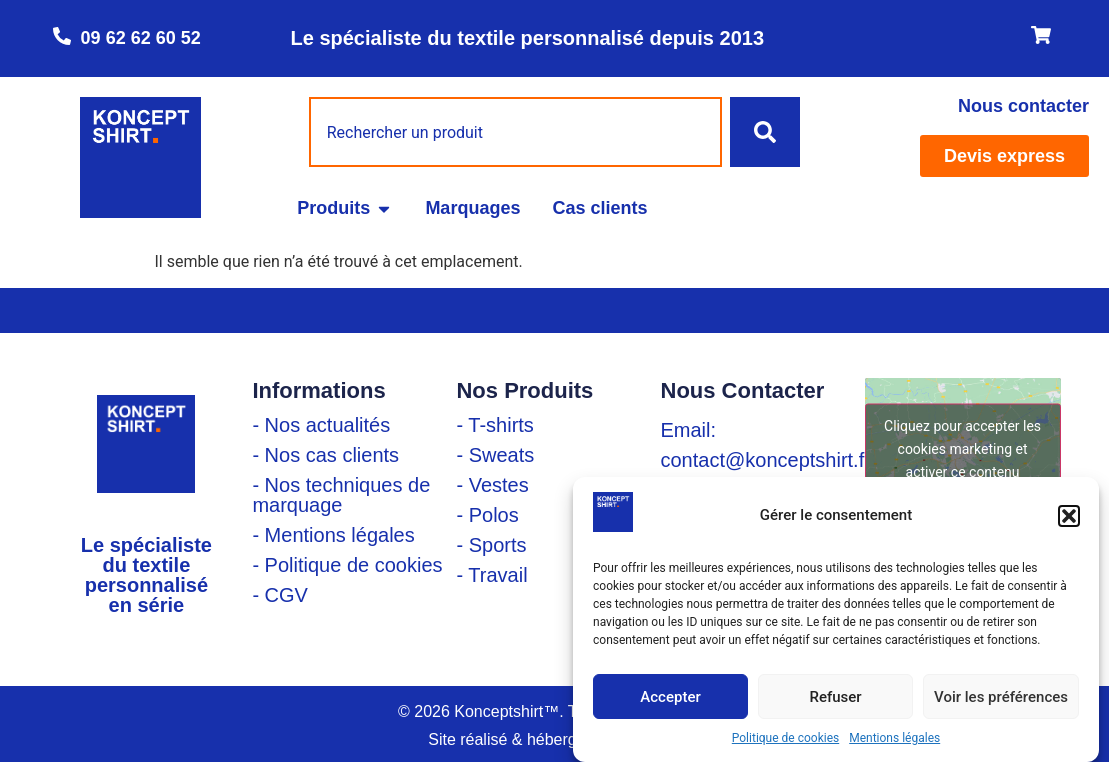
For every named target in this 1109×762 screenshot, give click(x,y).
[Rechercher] (765, 132)
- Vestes (492, 485)
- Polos (487, 515)
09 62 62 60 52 (141, 38)
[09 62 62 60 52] (62, 36)
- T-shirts (494, 425)
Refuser (835, 697)
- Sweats (495, 455)
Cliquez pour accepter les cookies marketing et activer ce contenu (962, 448)
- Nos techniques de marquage (341, 495)
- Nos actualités (321, 425)
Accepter (670, 697)
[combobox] (516, 132)
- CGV (280, 595)
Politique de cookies (785, 738)
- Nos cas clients (325, 455)
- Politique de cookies (347, 565)
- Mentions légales (333, 535)
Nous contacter (1023, 106)
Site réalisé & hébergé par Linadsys (554, 739)
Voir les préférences (1001, 697)
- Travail (491, 575)
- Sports (491, 545)
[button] (1069, 516)
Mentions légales (894, 738)
